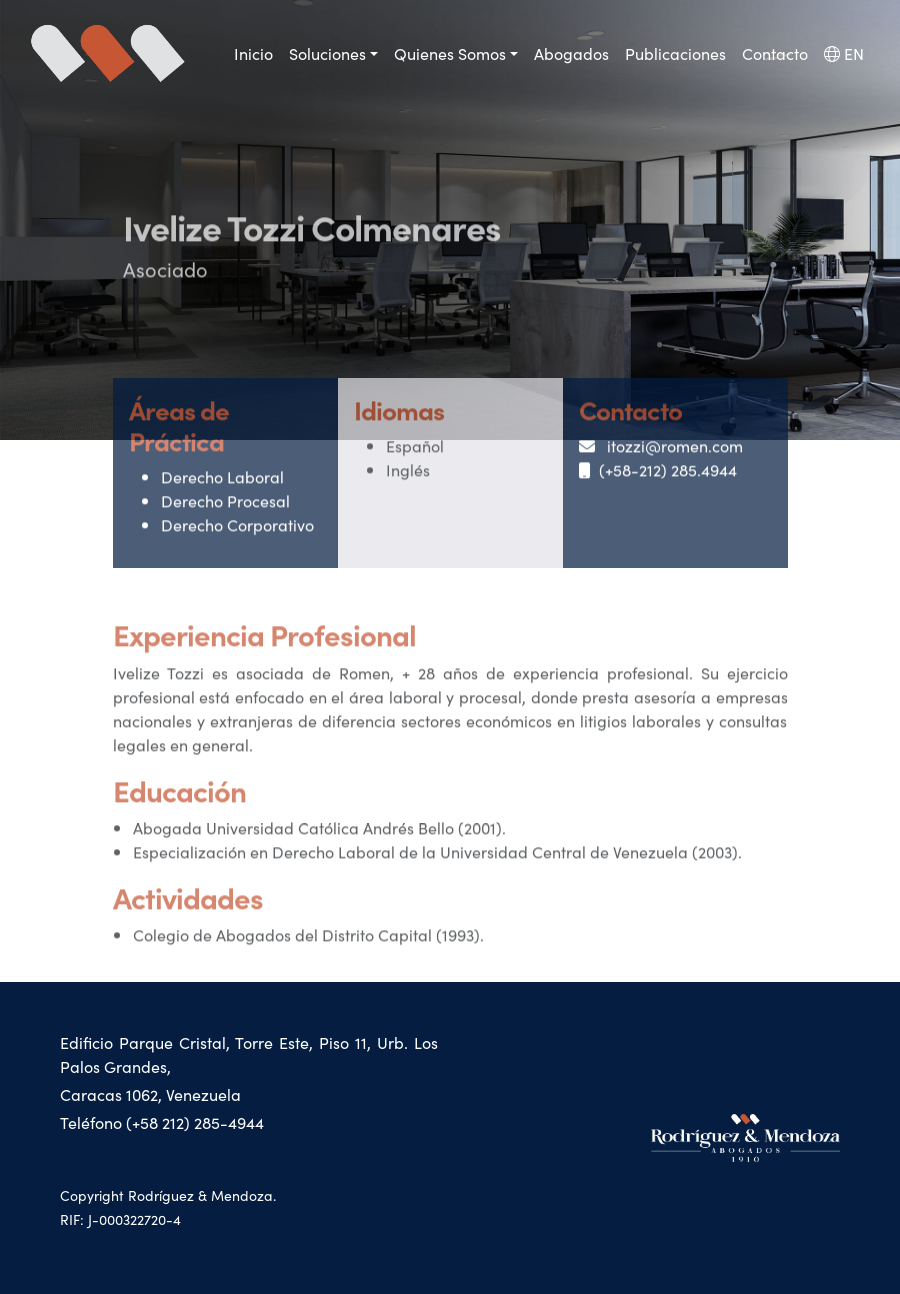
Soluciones (327, 53)
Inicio (253, 53)
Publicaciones (675, 53)
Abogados (571, 53)
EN (844, 53)
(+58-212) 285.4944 (658, 475)
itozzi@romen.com (661, 451)
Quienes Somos (450, 53)
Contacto (775, 53)
